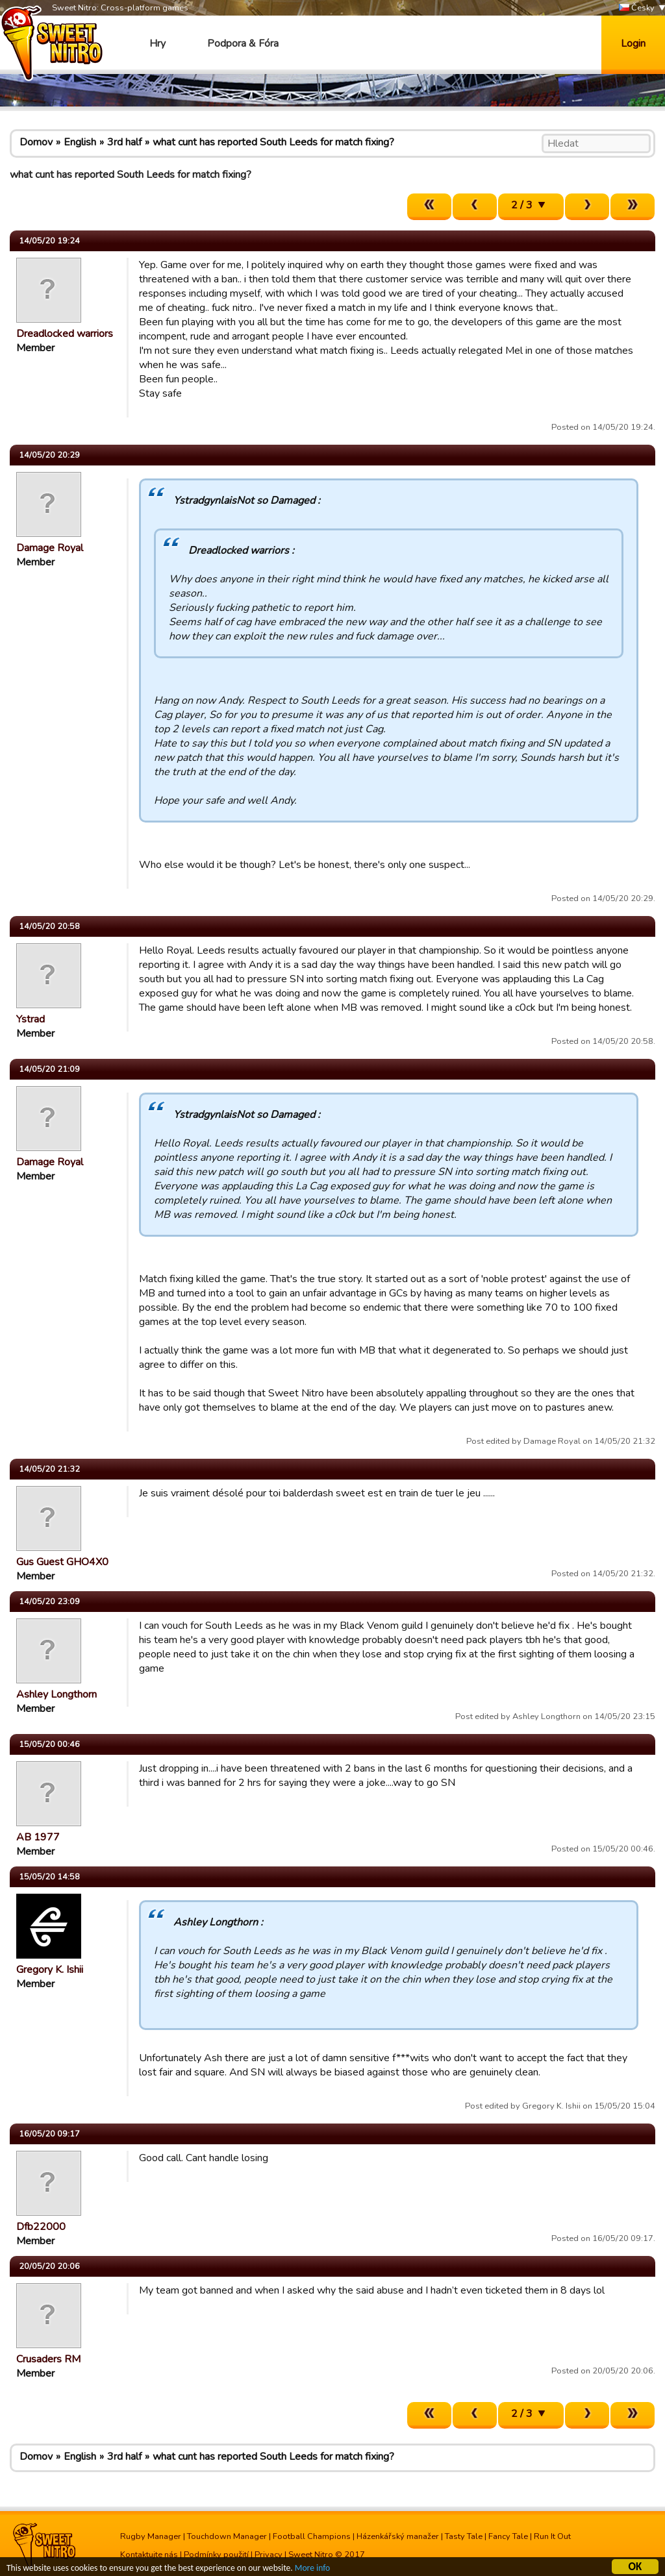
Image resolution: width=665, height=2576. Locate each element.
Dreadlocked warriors (64, 334)
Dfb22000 (41, 2227)
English (80, 142)
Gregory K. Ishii (49, 1970)
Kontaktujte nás (149, 2554)
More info (312, 2569)
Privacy (268, 2554)
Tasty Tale (464, 2536)
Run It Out (552, 2536)
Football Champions (312, 2536)
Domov (36, 142)
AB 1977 (38, 1837)
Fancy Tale (508, 2536)
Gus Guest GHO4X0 (62, 1562)
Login (633, 43)
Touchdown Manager (227, 2536)
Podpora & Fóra (243, 43)
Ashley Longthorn (56, 1694)
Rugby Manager (150, 2536)
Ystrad (30, 1019)
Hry (157, 43)
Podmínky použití (216, 2554)
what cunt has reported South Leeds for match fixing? (273, 142)
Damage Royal (49, 548)
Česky (637, 8)
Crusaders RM (48, 2359)
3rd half (124, 142)
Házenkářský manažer (398, 2536)
